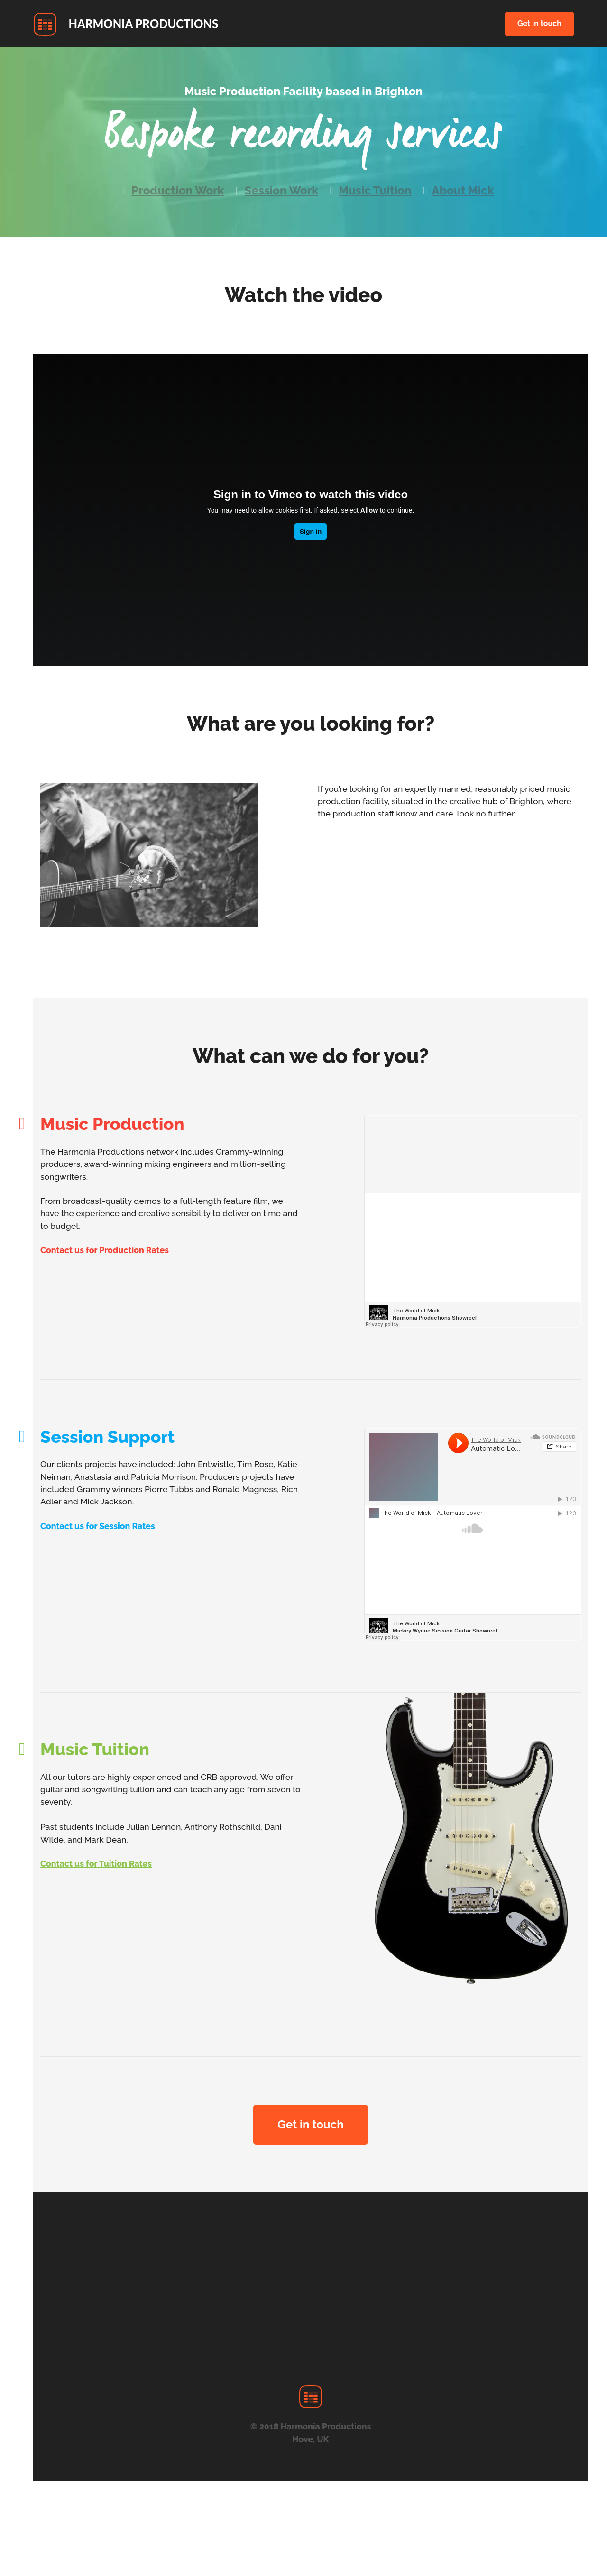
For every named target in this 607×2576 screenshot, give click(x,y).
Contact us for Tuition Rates (96, 1864)
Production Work (177, 190)
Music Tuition (375, 190)
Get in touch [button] (539, 23)
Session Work (281, 190)
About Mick (463, 190)
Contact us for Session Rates (97, 1526)
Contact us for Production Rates (104, 1250)
